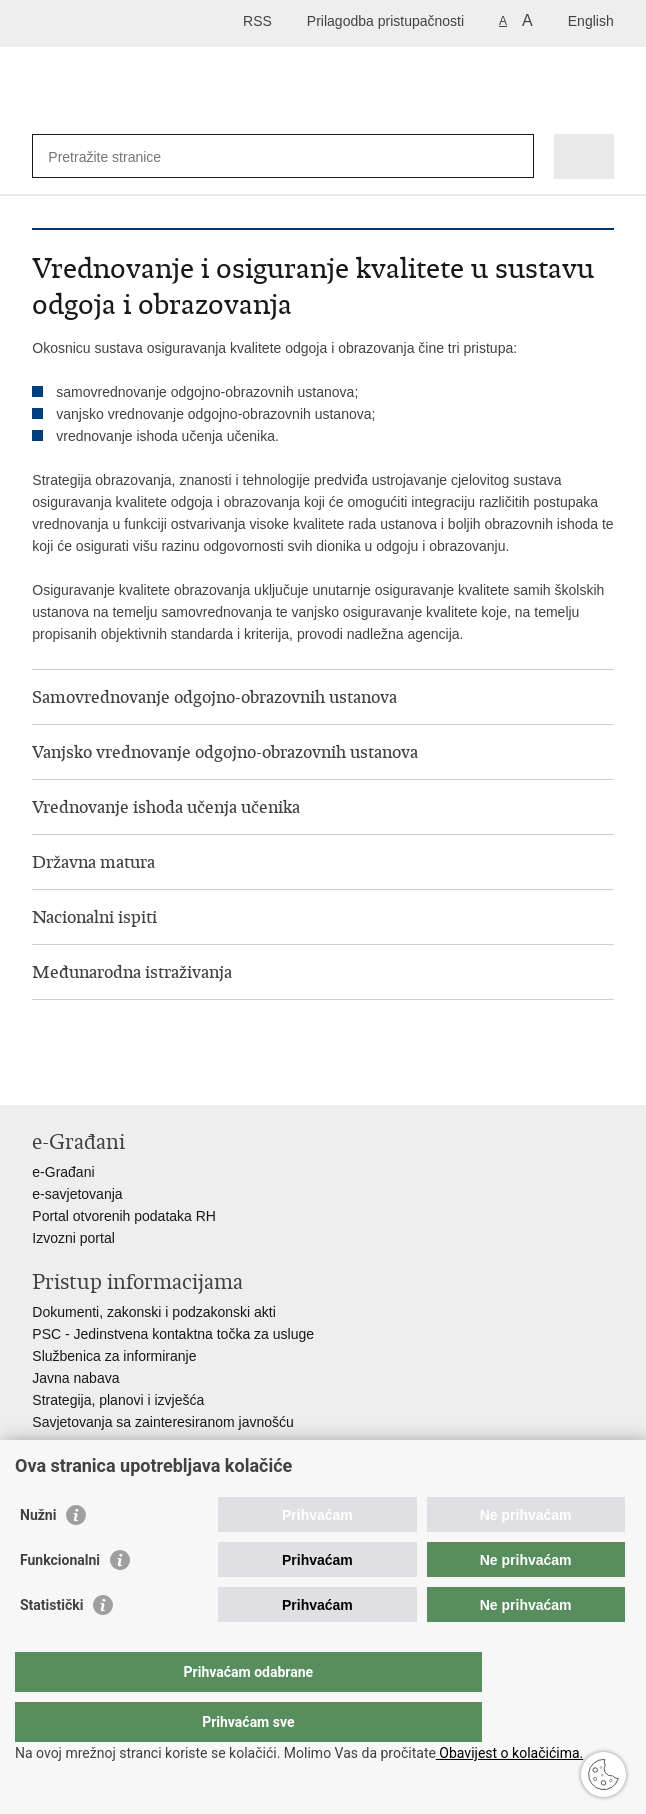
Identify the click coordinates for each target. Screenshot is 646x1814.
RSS (257, 21)
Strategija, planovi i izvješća (118, 1400)
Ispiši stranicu (42, 1073)
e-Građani (63, 1172)
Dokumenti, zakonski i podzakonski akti (154, 1312)
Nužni (38, 1555)
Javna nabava (75, 1378)
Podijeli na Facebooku (85, 1073)
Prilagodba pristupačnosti (385, 21)
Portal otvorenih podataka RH (124, 1216)
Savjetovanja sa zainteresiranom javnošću (162, 1422)
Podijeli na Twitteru (128, 1073)
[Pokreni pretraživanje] (514, 156)
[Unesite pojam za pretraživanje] (120, 156)
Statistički (51, 1645)
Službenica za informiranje (114, 1356)
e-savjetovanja (77, 1194)
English (591, 21)
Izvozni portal (73, 1238)
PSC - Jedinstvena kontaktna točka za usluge (173, 1334)
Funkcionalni (60, 1600)
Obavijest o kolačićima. (509, 1753)
